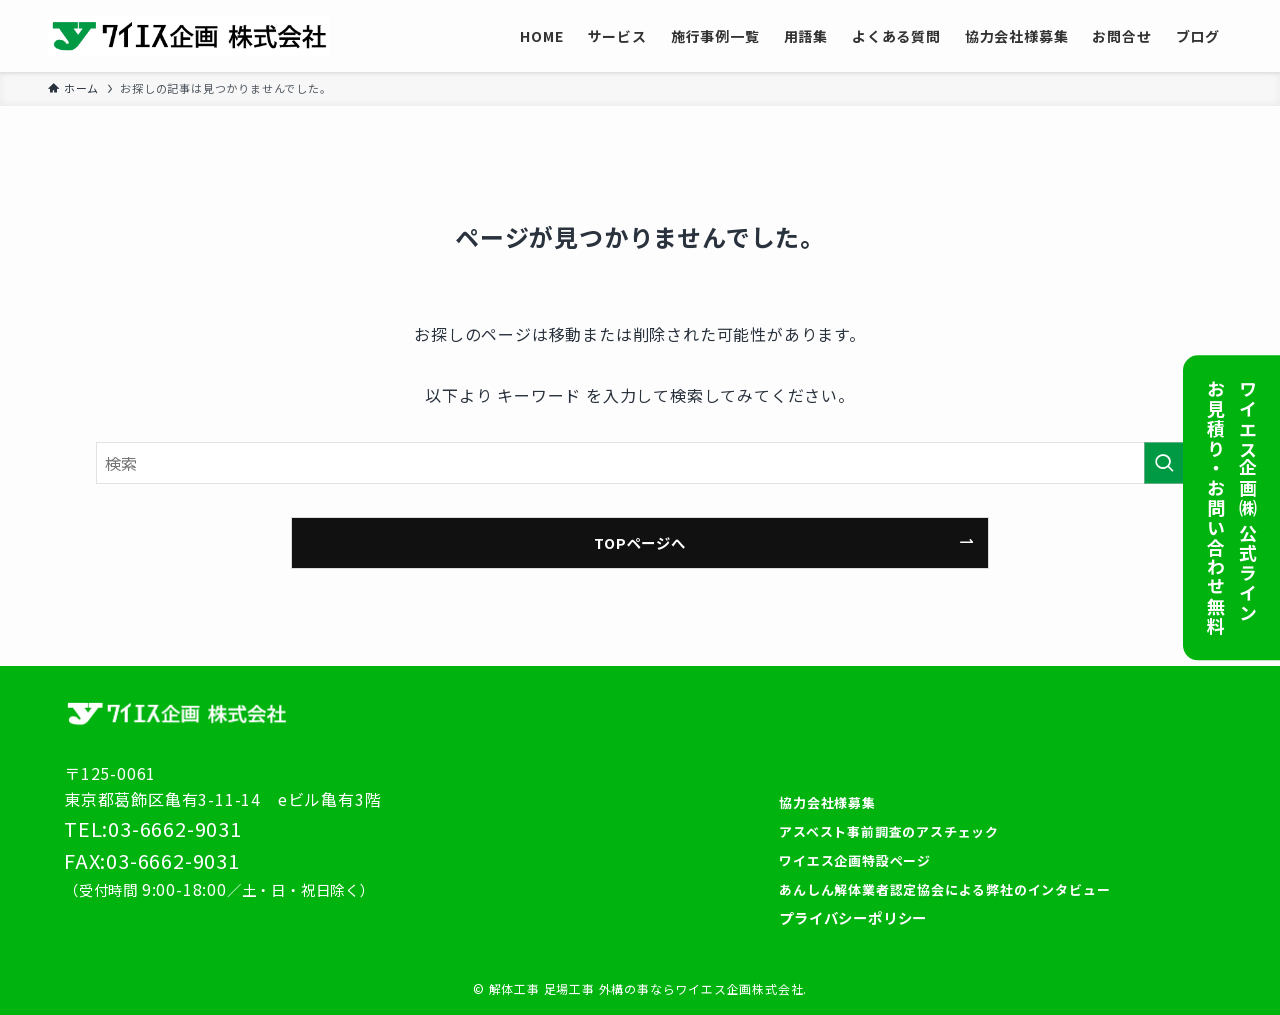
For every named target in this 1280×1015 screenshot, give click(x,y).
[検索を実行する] (1164, 463)
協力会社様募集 (827, 802)
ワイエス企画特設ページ (855, 860)
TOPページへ (640, 542)
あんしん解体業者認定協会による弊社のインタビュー (944, 889)
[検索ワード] (640, 463)
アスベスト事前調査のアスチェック (889, 831)
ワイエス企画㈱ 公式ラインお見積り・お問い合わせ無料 (1232, 507)
